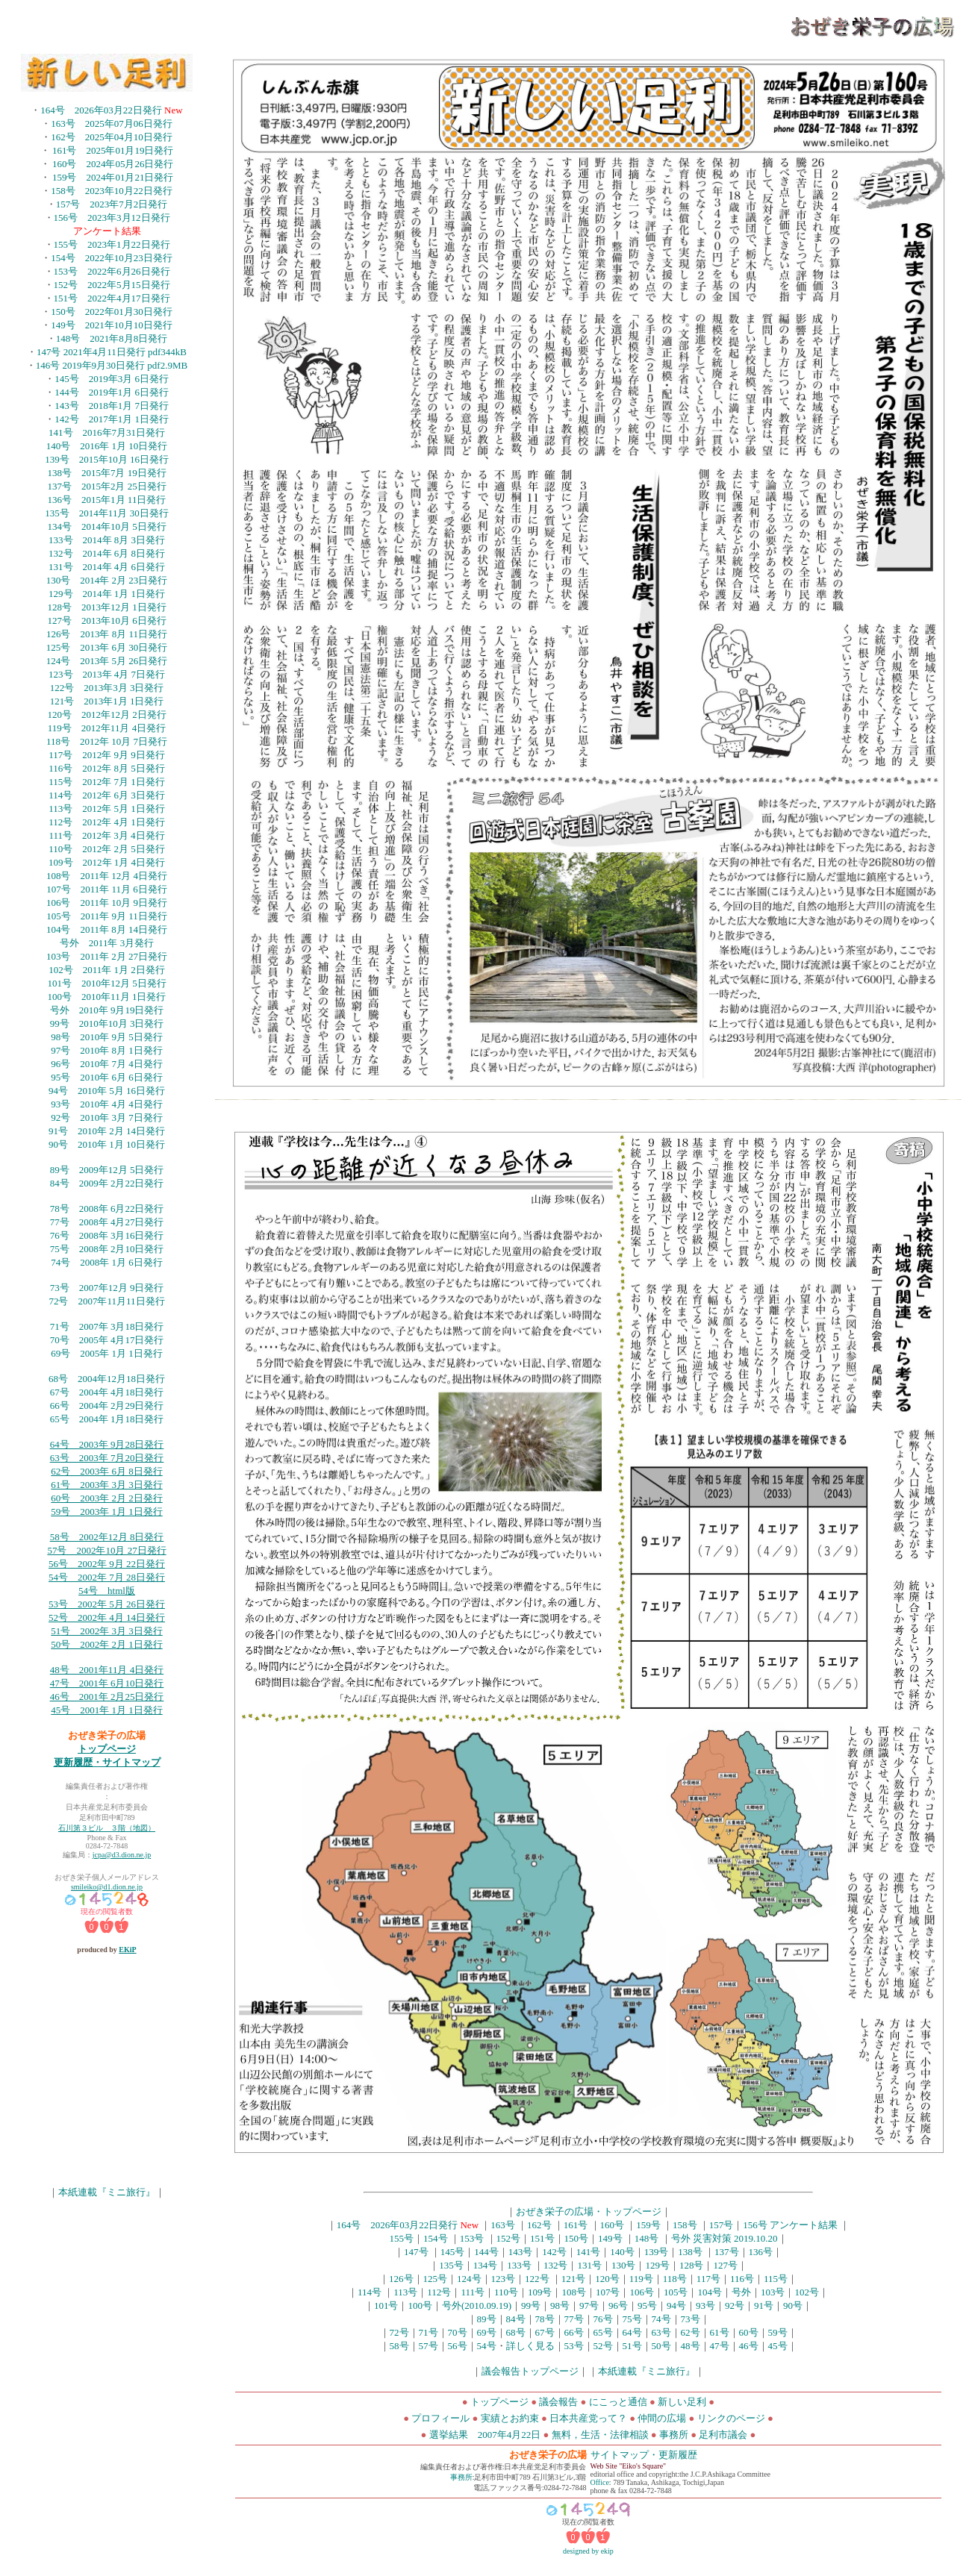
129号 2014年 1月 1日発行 (107, 593)
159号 (648, 2224)
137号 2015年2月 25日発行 (106, 486)
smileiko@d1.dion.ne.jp (107, 1887)
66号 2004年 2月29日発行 (107, 1405)
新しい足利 (683, 2401)
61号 (719, 2332)
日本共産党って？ (588, 2418)
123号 (503, 2278)
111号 (472, 2292)
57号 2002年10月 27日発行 (106, 1550)
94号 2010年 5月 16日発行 (107, 1090)
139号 (656, 2251)
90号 (793, 2305)
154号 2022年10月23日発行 (111, 257)
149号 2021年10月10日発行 (111, 325)
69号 (486, 2332)
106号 (641, 2292)
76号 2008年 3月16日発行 (107, 1235)
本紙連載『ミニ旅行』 (106, 2192)
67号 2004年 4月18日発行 (107, 1392)
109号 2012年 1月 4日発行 (107, 862)
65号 (59, 1419)
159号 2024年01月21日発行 (113, 177)
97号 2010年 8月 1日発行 (107, 1050)
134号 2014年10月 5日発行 (106, 526)
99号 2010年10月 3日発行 (107, 1023)
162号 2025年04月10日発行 (111, 137)
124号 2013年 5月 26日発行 (107, 660)
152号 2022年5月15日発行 (112, 284)
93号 (705, 2305)
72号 (399, 2332)
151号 (542, 2238)
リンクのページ (731, 2418)
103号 (773, 2292)
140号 (622, 2251)
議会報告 (558, 2401)
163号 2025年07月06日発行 (111, 123)
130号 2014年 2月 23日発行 (107, 580)
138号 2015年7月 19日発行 (106, 472)
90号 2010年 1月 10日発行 (107, 1144)
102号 (806, 2292)
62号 (690, 2332)
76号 (603, 2319)
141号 (588, 2251)
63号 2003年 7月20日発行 (107, 1457)
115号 (776, 2278)
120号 (607, 2278)
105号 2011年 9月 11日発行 (106, 916)
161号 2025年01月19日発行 (113, 150)
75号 (632, 2319)
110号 (506, 2292)
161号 (576, 2224)
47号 (719, 2345)
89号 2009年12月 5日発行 (107, 1169)
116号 (742, 2278)
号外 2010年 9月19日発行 (107, 1010)
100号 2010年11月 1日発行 (107, 996)
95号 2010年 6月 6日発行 (107, 1077)
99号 (530, 2305)
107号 (608, 2292)
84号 (516, 2319)
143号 (520, 2251)
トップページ (107, 1748)
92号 (734, 2305)
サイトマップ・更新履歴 (644, 2454)
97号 (589, 2305)
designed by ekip (588, 2551)
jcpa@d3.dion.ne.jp (122, 1855)
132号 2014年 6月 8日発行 (107, 553)
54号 (486, 2345)
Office (600, 2482)
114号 (369, 2292)
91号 (763, 2305)
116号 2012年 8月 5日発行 (107, 768)
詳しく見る (530, 2345)
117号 (708, 2278)
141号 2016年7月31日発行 (107, 432)
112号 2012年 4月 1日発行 (107, 822)
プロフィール (440, 2418)
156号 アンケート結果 (790, 2224)
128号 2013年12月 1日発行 (106, 607)
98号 (560, 2305)
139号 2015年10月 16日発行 (107, 459)
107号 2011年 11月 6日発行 (106, 889)
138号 (690, 2251)
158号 (685, 2224)
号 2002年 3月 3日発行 (111, 1630)
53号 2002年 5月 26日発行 (107, 1604)
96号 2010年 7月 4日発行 (107, 1063)
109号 (540, 2292)
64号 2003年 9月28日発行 (107, 1444)
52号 (603, 2345)
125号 (435, 2278)
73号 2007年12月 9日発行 (107, 1287)
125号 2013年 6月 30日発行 (107, 647)
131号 (589, 2265)
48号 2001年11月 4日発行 (106, 1669)
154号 (435, 2238)
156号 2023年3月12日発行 (112, 217)
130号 (623, 2265)
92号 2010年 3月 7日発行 (107, 1117)
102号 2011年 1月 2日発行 (107, 969)
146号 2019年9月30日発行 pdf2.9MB (111, 365)
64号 (632, 2332)
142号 (554, 2251)
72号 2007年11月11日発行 (106, 1301)
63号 (661, 2332)
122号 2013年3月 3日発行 (107, 687)
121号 (573, 2278)
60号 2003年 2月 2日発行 (107, 1498)
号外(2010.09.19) (476, 2305)
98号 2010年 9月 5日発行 (107, 1036)
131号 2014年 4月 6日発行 (107, 566)
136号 (761, 2251)
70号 (457, 2332)
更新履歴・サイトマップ (107, 1762)
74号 (661, 2319)
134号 (485, 2265)
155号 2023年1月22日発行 (112, 244)
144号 (486, 2251)
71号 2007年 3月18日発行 (107, 1326)
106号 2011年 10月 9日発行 (106, 902)
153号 (472, 2238)
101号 (386, 2305)
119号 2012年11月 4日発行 (107, 728)
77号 (574, 2319)
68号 (516, 2332)
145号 (452, 2251)
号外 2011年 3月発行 (107, 942)
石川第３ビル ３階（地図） (106, 1828)
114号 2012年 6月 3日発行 (107, 795)
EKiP (127, 1949)
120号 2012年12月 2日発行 (106, 714)
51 (55, 1630)
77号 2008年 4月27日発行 (107, 1222)
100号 (420, 2305)
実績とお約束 (510, 2418)
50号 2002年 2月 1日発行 (107, 1644)
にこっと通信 (619, 2401)
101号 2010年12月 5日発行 (106, 983)
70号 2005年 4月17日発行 (107, 1339)
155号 (402, 2238)
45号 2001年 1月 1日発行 (107, 1710)
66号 (574, 2332)
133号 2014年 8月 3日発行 (107, 539)
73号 (690, 2319)
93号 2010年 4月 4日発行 (107, 1104)
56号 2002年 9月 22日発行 (107, 1563)
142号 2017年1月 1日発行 (111, 419)
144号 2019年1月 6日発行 (111, 392)
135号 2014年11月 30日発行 (106, 513)
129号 (657, 2265)
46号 (748, 2345)
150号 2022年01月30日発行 (111, 311)
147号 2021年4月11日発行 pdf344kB (112, 351)
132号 (555, 2265)
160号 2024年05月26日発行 (113, 163)
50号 (661, 2345)
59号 (778, 2332)
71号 (428, 2332)
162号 (539, 2224)
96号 (618, 2305)
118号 (675, 2278)
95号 (647, 2305)
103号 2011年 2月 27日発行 (106, 956)
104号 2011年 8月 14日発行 (106, 929)
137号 (726, 2251)
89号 (486, 2319)
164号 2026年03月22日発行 (102, 110)
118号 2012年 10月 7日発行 (106, 741)
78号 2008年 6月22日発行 (107, 1208)
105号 (676, 2292)
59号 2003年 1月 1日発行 (107, 1511)
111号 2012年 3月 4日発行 (106, 835)
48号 (690, 2345)
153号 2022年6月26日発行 (112, 271)
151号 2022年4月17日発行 (112, 298)
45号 (778, 2345)
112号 (439, 2292)
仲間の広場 (662, 2418)
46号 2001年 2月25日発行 (107, 1696)
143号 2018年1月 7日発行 (111, 405)
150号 (576, 2238)
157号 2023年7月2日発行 (112, 204)
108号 (573, 2292)
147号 (416, 2251)
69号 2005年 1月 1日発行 (107, 1353)
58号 (399, 2345)
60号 (748, 2332)
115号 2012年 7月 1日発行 (107, 781)
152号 (508, 2238)
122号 (537, 2278)
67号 (545, 2332)
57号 (428, 2345)
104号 (709, 2292)
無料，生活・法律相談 (600, 2434)
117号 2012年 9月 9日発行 (107, 754)
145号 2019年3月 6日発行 (111, 378)
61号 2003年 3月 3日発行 (107, 1484)
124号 (469, 2278)
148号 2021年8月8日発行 (112, 338)
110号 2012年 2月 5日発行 (107, 848)
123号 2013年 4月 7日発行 (107, 674)
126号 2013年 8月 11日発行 (106, 634)
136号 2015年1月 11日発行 (107, 499)
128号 (691, 2265)
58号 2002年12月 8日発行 (107, 1536)
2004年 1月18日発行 (121, 1419)
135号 (451, 2265)
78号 (545, 2319)
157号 (721, 2224)
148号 (647, 2238)
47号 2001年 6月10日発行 (107, 1683)
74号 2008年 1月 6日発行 (107, 1262)
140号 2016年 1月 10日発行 (107, 445)
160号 (612, 2224)
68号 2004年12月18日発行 (107, 1378)
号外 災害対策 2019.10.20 (724, 2238)
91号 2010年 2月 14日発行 (107, 1131)
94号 (676, 2305)
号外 (741, 2292)
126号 (401, 2278)
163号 (502, 2224)
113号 (405, 2292)
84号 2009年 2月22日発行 (107, 1183)
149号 (610, 2238)
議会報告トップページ (530, 2371)
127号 (725, 2265)
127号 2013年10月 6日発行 (106, 620)
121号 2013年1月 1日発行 (107, 701)
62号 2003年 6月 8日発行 (107, 1471)
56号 (457, 2345)
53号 (574, 2345)
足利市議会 (724, 2434)
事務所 (673, 2434)
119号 (641, 2278)
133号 (519, 2265)
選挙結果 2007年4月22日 (485, 2434)
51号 (632, 2345)
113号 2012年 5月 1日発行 (107, 808)
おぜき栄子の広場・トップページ (588, 2211)
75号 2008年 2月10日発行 (107, 1248)
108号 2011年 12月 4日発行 (106, 875)
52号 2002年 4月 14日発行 (107, 1617)
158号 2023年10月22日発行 (111, 190)
